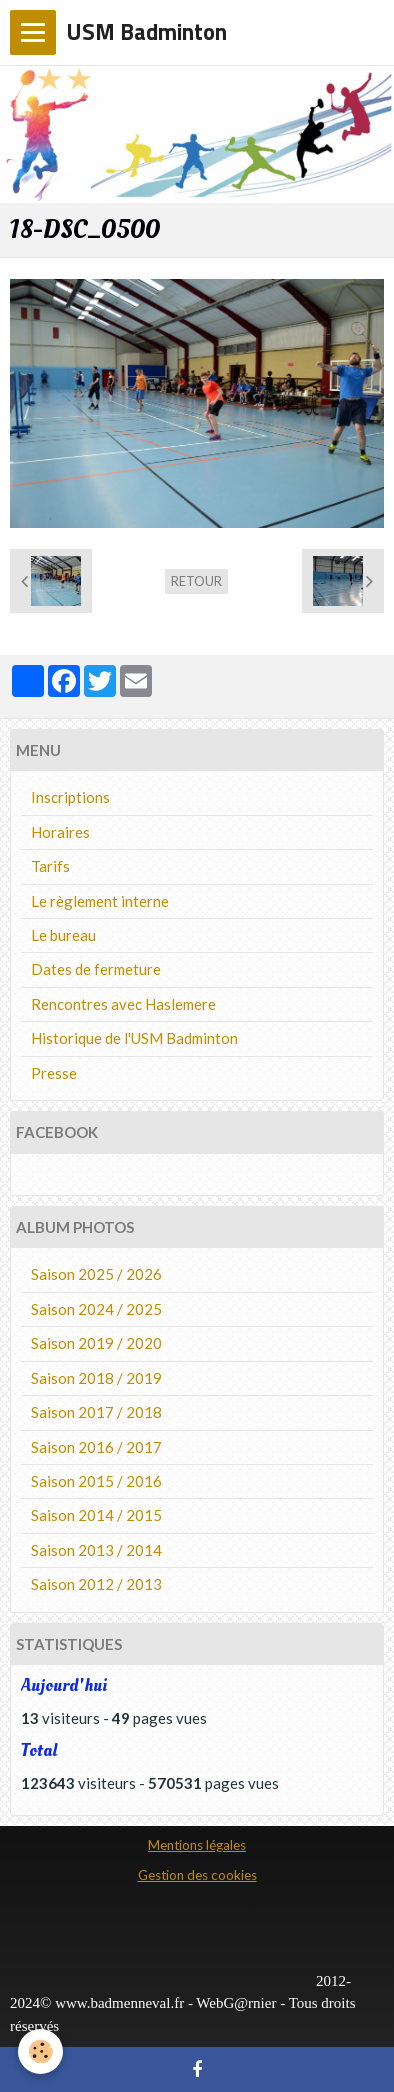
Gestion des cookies (197, 1875)
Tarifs (50, 866)
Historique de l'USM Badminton (134, 1038)
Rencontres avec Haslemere (123, 1004)
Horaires (60, 832)
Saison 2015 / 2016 (96, 1481)
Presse (54, 1073)
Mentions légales (197, 1845)
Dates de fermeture (96, 969)
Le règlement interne (100, 901)
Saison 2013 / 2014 (96, 1550)
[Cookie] (40, 2051)
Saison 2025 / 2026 (96, 1274)
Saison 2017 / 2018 (96, 1412)
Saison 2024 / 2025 (96, 1309)
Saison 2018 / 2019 (96, 1378)
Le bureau (63, 935)
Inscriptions (70, 797)
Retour (196, 581)
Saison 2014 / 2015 (96, 1515)
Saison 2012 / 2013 (96, 1584)
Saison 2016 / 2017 (96, 1447)
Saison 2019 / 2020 (96, 1343)
